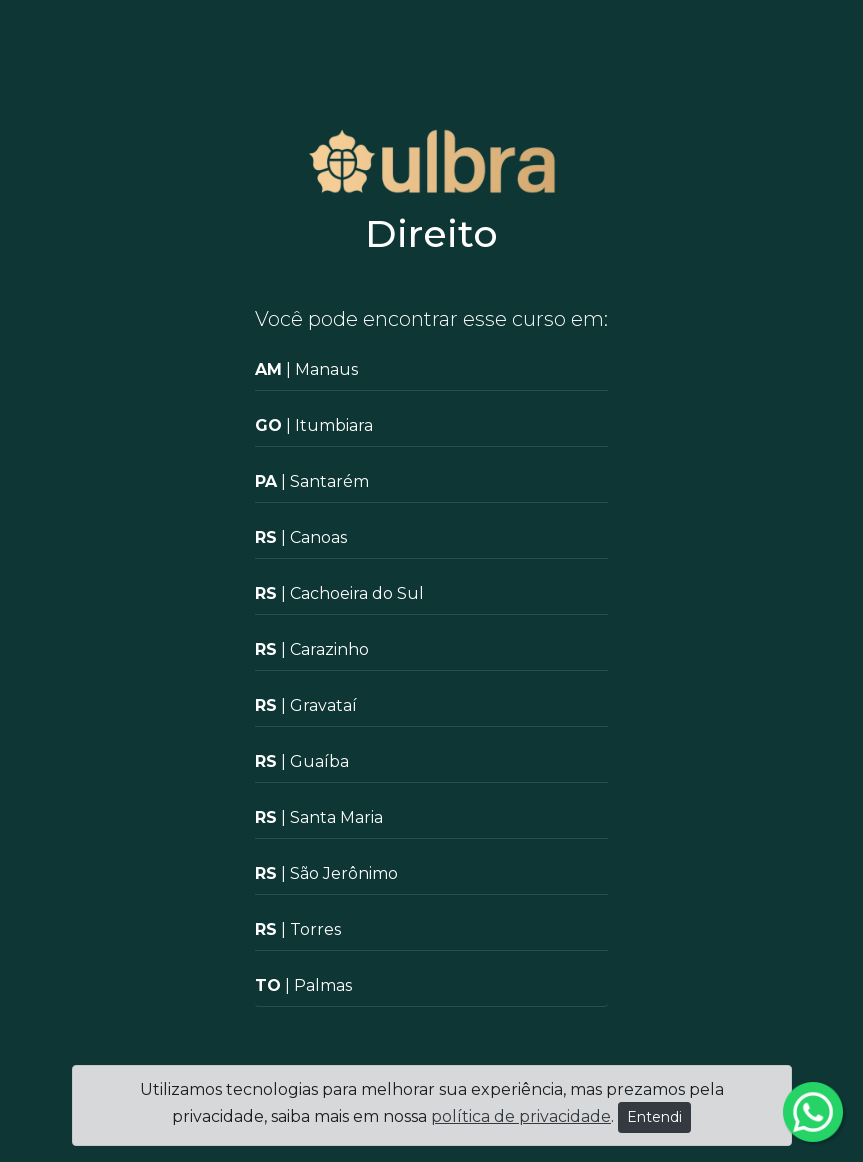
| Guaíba (302, 761)
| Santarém (312, 481)
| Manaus (306, 369)
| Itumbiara (314, 425)
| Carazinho (312, 649)
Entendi (654, 1117)
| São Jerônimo (326, 873)
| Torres (298, 929)
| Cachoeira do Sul (339, 593)
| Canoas (301, 537)
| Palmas (303, 985)
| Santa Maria (319, 817)
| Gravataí (306, 705)
